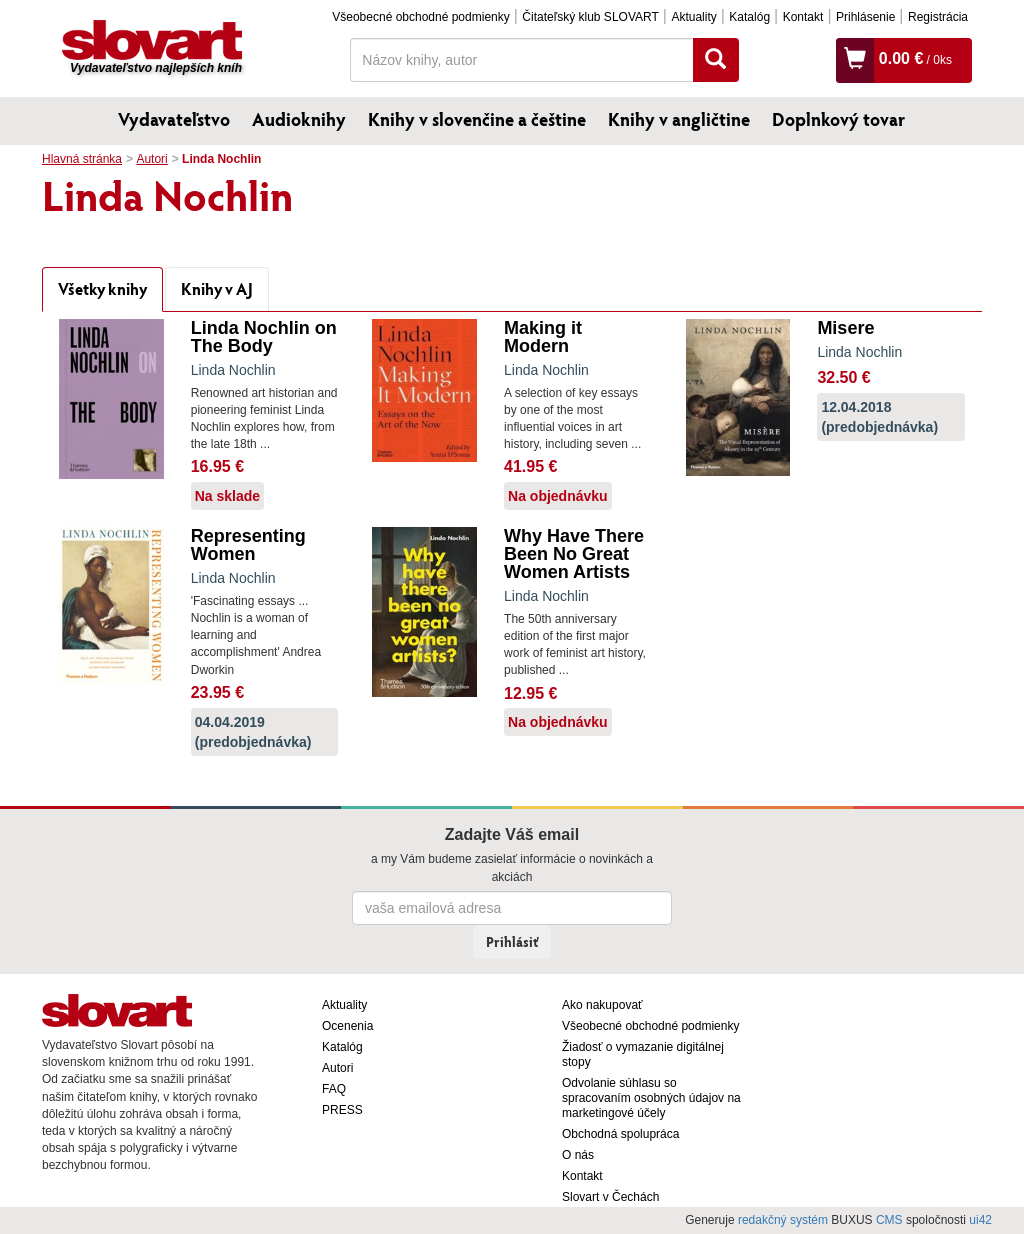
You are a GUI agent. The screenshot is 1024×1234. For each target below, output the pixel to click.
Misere (845, 328)
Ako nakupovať (602, 1005)
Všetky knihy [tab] (102, 288)
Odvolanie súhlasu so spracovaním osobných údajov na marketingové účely (651, 1098)
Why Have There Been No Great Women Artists (574, 554)
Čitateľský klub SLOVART (590, 17)
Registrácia (938, 17)
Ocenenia (347, 1026)
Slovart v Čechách (610, 1197)
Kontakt (803, 17)
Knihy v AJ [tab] (217, 288)
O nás (578, 1155)
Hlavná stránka (82, 159)
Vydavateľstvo (174, 119)
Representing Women (248, 545)
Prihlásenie (865, 17)
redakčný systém (783, 1220)
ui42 (980, 1220)
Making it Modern (543, 337)
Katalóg (749, 17)
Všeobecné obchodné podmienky (420, 17)
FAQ (334, 1089)
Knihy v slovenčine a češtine (477, 119)
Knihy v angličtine (679, 119)
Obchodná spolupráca (620, 1134)
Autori (151, 159)
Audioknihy (299, 119)
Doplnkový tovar (838, 119)
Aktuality (693, 17)
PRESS (342, 1110)
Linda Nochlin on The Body (264, 337)
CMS (889, 1220)
